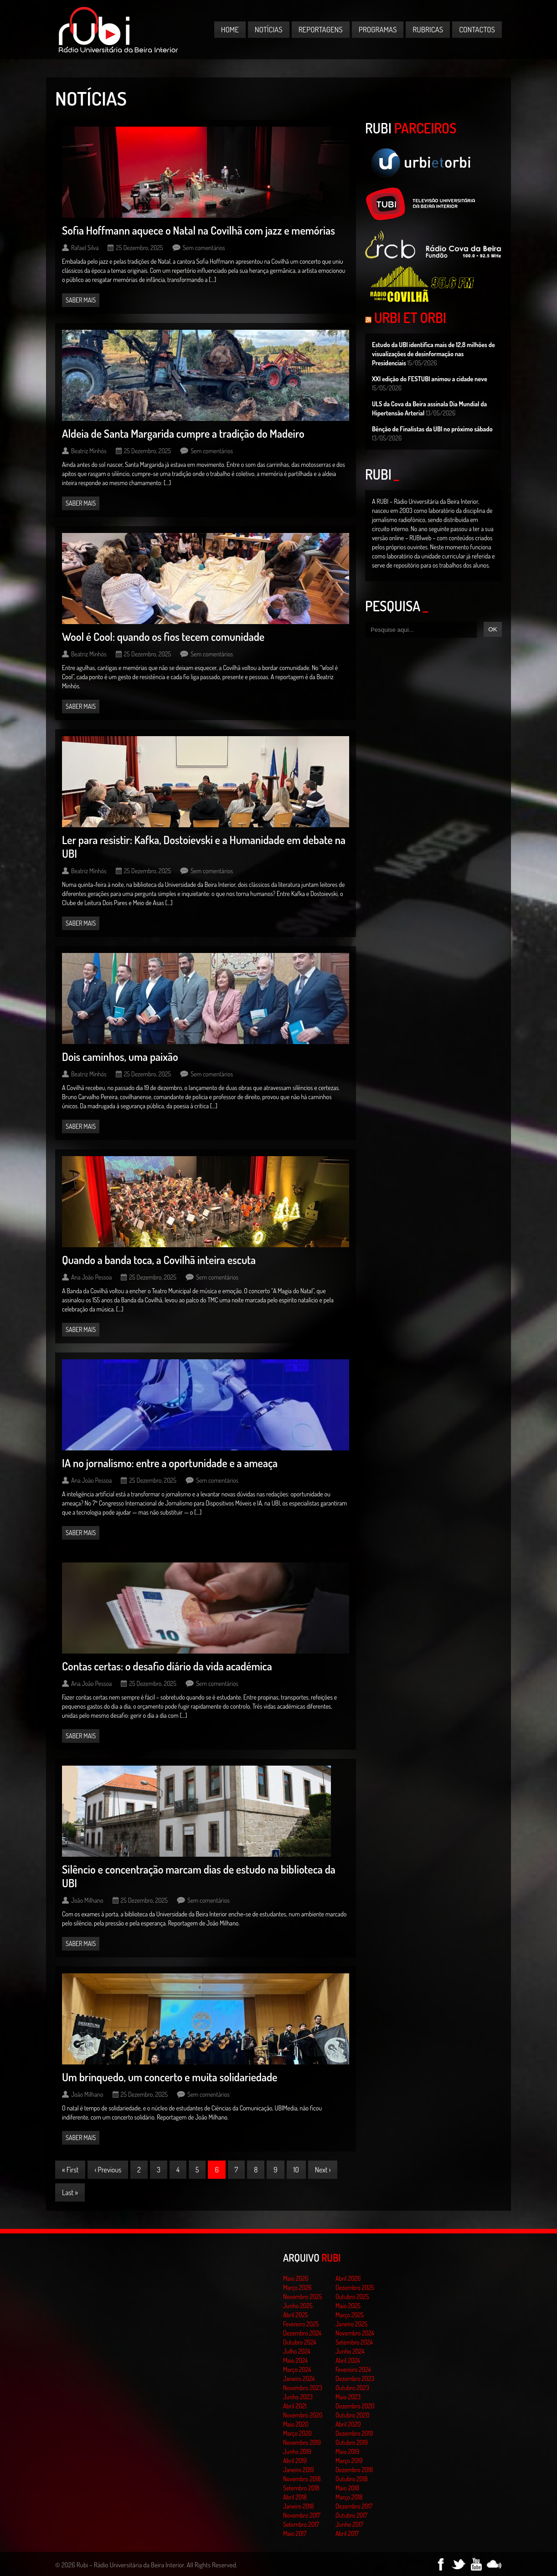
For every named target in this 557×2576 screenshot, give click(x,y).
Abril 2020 (348, 2424)
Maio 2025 (348, 2306)
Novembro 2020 (302, 2415)
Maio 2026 (296, 2278)
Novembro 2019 (302, 2442)
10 (296, 2169)
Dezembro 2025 (354, 2287)
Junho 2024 (350, 2351)
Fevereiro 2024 (353, 2369)
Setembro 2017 (301, 2524)
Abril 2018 (295, 2497)
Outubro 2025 (352, 2296)
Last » (70, 2192)
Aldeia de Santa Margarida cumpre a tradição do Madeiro (183, 433)
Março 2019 (349, 2460)
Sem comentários (204, 247)
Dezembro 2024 (302, 2333)
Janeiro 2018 (298, 2506)
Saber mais (81, 300)
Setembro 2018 (301, 2488)
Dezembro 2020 (355, 2406)
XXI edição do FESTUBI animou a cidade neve (429, 379)
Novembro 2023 (302, 2388)
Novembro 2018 (302, 2479)
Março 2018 (348, 2497)
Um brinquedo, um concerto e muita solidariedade (170, 2077)
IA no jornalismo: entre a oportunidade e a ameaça (170, 1463)
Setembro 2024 (354, 2342)
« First (70, 2169)
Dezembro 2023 (354, 2378)
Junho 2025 (298, 2306)
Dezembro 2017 (353, 2506)
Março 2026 (297, 2287)
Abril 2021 (294, 2406)
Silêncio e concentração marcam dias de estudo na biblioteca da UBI (198, 1876)
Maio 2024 (295, 2360)
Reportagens (321, 29)
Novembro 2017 (301, 2515)
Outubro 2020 (352, 2415)
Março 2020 (297, 2433)
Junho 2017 (349, 2524)
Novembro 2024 (354, 2333)
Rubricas (428, 29)
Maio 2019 (347, 2451)
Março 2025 (349, 2315)
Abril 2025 (295, 2315)
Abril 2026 (348, 2278)
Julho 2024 (296, 2351)
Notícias (269, 29)
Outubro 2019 (351, 2442)
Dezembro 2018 (354, 2470)
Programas (378, 29)
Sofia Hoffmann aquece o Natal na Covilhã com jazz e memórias (198, 230)
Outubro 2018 (351, 2479)
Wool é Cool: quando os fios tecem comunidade (163, 637)
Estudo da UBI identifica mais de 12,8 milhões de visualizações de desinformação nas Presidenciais (433, 354)
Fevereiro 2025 (301, 2324)
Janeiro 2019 (298, 2470)
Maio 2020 (296, 2424)
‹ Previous (107, 2169)
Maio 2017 (294, 2533)
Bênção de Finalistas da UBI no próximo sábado (432, 429)
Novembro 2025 (302, 2296)
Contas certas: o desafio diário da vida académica (167, 1666)
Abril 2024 (347, 2360)
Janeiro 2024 (299, 2378)
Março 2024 (297, 2369)
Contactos (477, 29)
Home (230, 29)
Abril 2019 (295, 2460)
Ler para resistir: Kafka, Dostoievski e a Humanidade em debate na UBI (204, 846)
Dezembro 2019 (354, 2433)
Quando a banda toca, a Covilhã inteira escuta (159, 1260)
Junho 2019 (297, 2451)
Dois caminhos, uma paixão (120, 1057)
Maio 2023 (348, 2397)
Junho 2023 (298, 2397)
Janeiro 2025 (351, 2324)
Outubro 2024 (299, 2342)
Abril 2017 (347, 2533)
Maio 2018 (347, 2488)
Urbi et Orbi (410, 317)
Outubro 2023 (352, 2388)
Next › (323, 2169)
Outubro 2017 (351, 2515)
